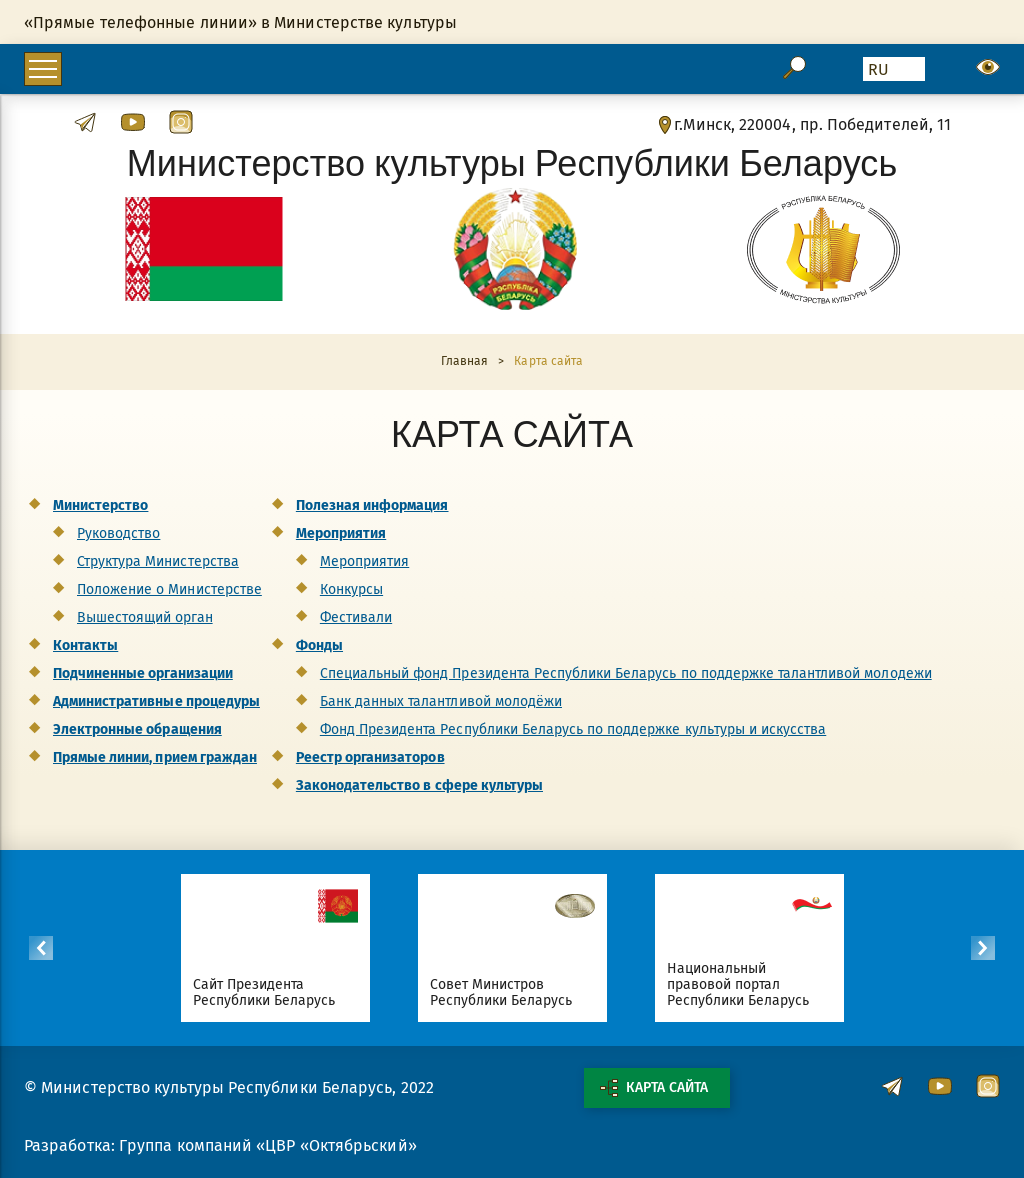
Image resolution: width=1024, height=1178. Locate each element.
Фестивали (356, 617)
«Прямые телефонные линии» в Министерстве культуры (240, 22)
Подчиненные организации (143, 673)
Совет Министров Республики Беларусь (501, 992)
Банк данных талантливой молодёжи (441, 701)
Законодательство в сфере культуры (419, 785)
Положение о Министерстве (169, 589)
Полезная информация (372, 505)
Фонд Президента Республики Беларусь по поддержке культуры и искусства (573, 729)
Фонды (319, 645)
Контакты (85, 645)
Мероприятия (341, 533)
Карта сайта (654, 1088)
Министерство (100, 505)
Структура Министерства (158, 561)
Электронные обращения (137, 729)
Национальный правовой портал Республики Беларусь (738, 984)
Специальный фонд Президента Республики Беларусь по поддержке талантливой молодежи (626, 673)
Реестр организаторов (370, 757)
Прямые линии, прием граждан (155, 757)
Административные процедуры (156, 701)
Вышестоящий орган (145, 617)
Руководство (118, 533)
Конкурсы (351, 589)
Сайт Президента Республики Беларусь (264, 992)
